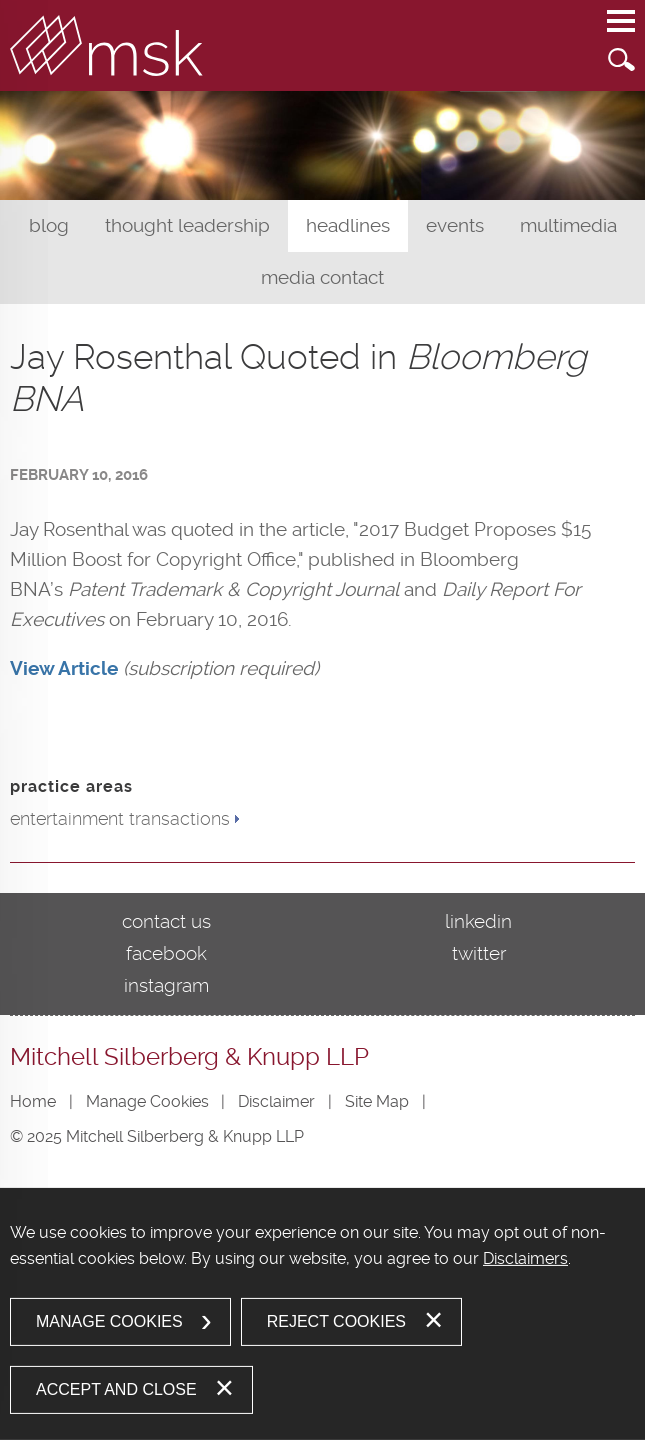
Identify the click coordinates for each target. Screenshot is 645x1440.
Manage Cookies (147, 1101)
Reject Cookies (336, 1321)
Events (455, 225)
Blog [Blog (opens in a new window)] (49, 225)
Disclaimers (525, 1258)
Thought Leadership (187, 225)
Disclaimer (276, 1101)
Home (33, 1101)
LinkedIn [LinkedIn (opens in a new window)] (478, 921)
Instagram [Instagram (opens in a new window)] (166, 985)
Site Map (377, 1101)
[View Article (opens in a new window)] (64, 668)
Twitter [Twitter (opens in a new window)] (479, 953)
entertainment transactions (120, 818)
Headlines (348, 225)
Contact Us (166, 921)
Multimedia (568, 225)
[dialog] (322, 1314)
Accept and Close (116, 1389)
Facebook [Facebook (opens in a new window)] (166, 953)
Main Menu (621, 31)
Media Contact (322, 277)
